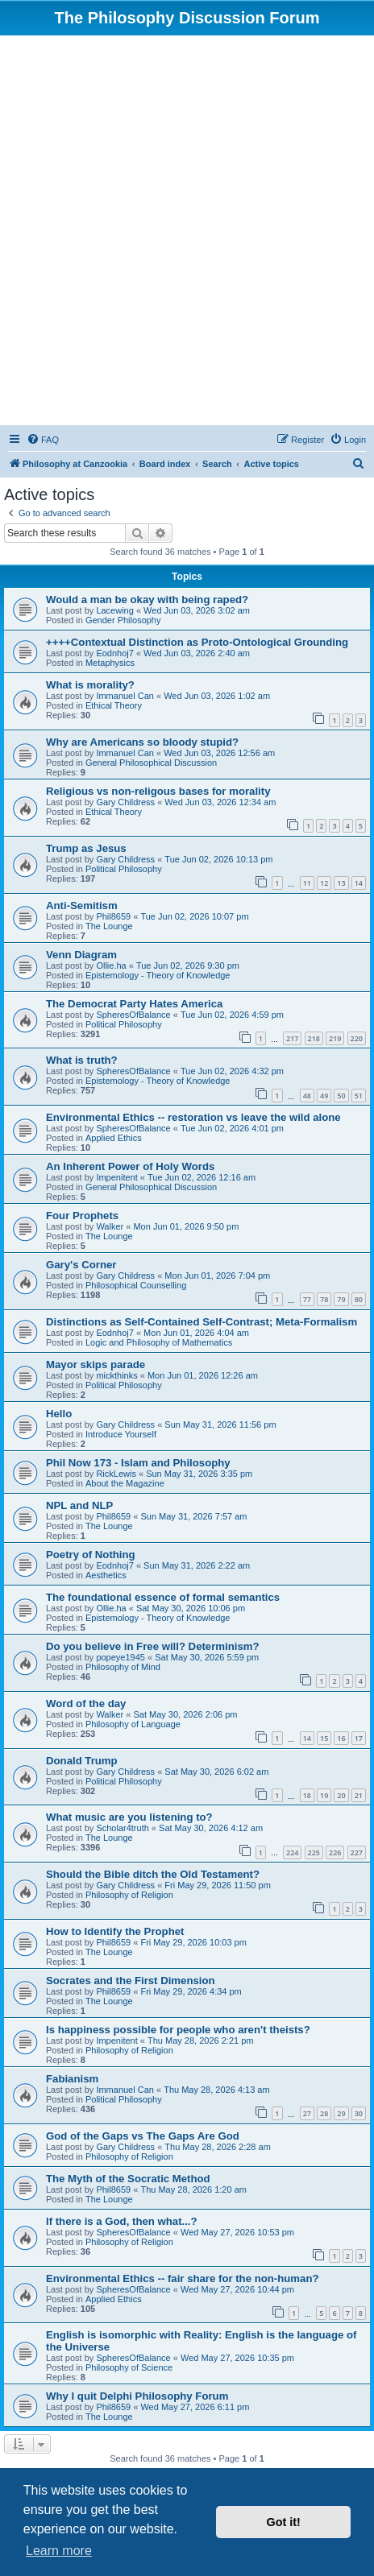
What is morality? (90, 685)
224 (292, 1852)
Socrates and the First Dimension (130, 1980)
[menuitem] (43, 439)
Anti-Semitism (82, 905)
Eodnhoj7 (115, 653)
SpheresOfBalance (133, 1014)
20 (341, 1795)
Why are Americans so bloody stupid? (142, 742)
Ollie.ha (111, 965)
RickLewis (116, 1473)
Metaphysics (110, 663)
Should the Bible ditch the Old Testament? (153, 1874)
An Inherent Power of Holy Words (130, 1166)
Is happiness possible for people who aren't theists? (178, 2030)
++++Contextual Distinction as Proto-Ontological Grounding (197, 642)
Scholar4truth (122, 1828)
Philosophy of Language (133, 1724)
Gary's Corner (81, 1265)
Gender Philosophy (123, 620)
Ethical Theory (113, 705)
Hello (59, 1414)
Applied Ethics (113, 1138)
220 (357, 1038)
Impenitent (116, 1177)
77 (307, 1299)
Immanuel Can (125, 696)
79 (341, 1299)
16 (341, 1738)
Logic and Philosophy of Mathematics (158, 1342)
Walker (109, 1226)
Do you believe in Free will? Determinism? (153, 1646)
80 (359, 1299)
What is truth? (82, 1060)
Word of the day (86, 1703)
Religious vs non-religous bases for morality (158, 791)
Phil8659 (113, 916)
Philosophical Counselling (135, 1285)
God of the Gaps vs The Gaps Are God (142, 2136)
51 (359, 1095)
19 (324, 1795)
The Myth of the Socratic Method (128, 2179)
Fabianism (72, 2079)
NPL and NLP (79, 1505)
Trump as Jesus (86, 848)
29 (341, 2113)
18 (307, 1795)
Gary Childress (125, 802)
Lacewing (114, 610)
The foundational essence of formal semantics (163, 1597)
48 (307, 1095)
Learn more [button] (59, 2550)
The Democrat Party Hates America (134, 1004)
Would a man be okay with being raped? (147, 599)
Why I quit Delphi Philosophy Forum (137, 2396)
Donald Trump (82, 1761)
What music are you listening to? (129, 1817)
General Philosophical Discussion (151, 762)
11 (307, 883)
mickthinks (116, 1375)
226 (335, 1852)
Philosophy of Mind (122, 1667)
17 (359, 1738)
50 (341, 1095)
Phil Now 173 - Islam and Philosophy (138, 1463)
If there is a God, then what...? (121, 2221)
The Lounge (109, 926)
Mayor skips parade (95, 1364)
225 (314, 1852)
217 (292, 1038)
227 (357, 1852)
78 (324, 1299)
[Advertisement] (187, 230)
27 (307, 2113)
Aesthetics (106, 1575)
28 (324, 2113)
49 (324, 1095)
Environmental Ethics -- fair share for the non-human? (182, 2278)
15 (324, 1738)
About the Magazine (124, 1483)
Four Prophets (82, 1215)
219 (335, 1038)
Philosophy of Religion (129, 1895)
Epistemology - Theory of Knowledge (158, 975)
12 (324, 883)
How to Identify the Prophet (115, 1931)
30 (359, 2113)
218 (314, 1038)
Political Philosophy (123, 869)
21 (359, 1795)
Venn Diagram (81, 955)
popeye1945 (120, 1657)
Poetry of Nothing (90, 1554)
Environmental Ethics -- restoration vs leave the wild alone (193, 1117)
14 (359, 883)
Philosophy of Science (128, 2367)
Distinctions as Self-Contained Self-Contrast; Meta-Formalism (201, 1322)
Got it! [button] (284, 2522)
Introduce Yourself (120, 1434)
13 (341, 883)
